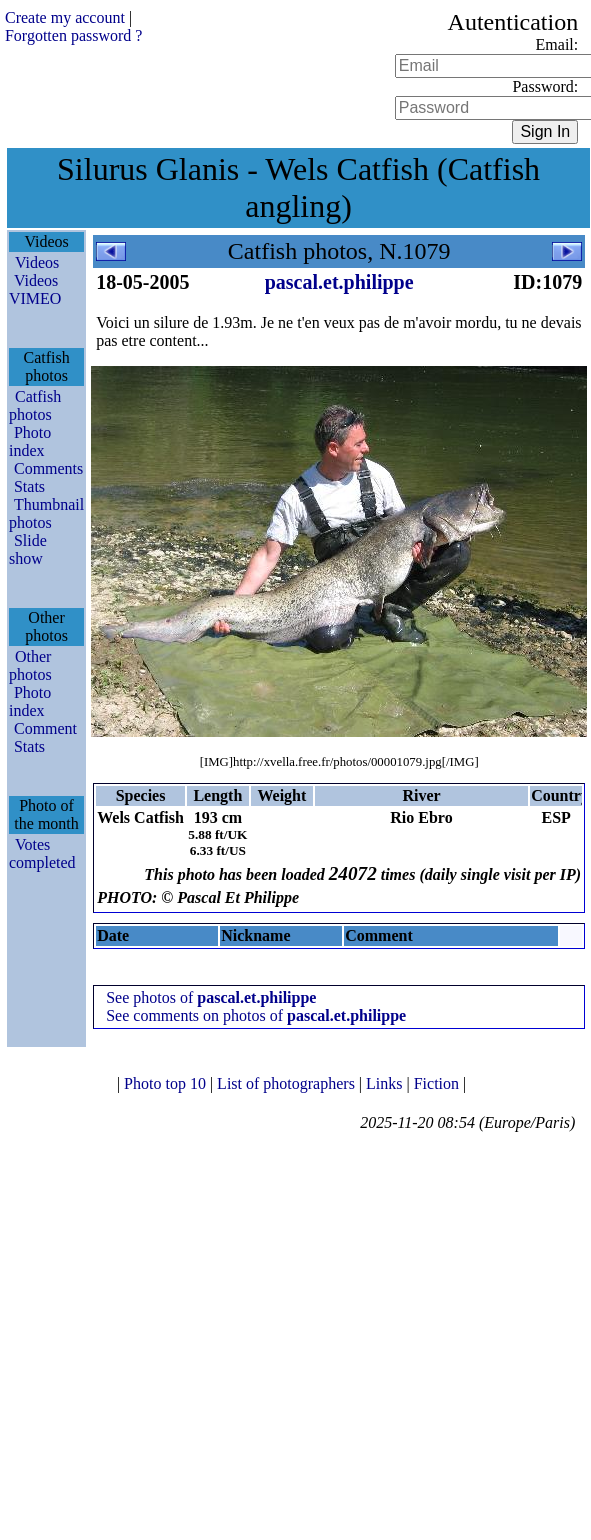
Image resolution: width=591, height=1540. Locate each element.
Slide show (28, 549)
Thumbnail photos (46, 513)
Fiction (438, 1083)
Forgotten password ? (73, 35)
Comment (45, 728)
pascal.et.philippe (339, 282)
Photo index (30, 441)
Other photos (30, 665)
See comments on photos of (256, 1015)
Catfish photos (35, 405)
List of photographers (288, 1083)
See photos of (211, 997)
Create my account (65, 17)
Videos (37, 262)
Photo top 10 (167, 1083)
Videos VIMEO (35, 289)
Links (386, 1083)
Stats (29, 486)
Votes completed (42, 853)
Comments (48, 468)
